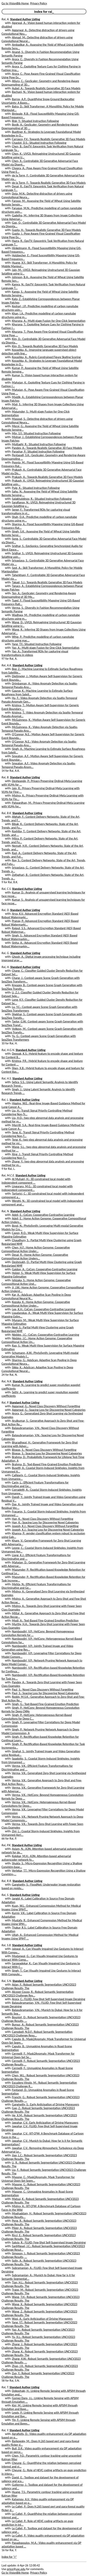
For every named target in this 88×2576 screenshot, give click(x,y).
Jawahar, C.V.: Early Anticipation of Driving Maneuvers (45, 2122)
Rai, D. (6, 910)
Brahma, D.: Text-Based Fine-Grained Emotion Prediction (47, 1464)
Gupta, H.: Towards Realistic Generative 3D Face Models (46, 230)
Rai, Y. (5, 2430)
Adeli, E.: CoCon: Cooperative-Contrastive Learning (43, 1215)
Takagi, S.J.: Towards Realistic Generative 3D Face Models (47, 582)
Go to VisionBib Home (15, 3)
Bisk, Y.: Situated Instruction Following (35, 121)
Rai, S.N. (7, 1981)
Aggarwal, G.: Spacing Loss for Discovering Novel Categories (49, 1410)
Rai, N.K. (7, 1381)
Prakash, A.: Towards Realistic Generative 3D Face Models (47, 477)
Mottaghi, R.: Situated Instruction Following (39, 444)
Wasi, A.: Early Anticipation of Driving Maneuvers (42, 2319)
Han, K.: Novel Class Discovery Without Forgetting (42, 1519)
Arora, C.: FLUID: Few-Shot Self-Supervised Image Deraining (48, 1999)
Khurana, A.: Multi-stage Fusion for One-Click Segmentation (48, 321)
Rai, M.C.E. (8, 1175)
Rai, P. (5, 1402)
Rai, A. (6, 19)
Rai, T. (5, 2387)
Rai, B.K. (7, 813)
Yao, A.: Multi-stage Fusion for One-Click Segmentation (45, 647)
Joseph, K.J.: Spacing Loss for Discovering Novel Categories (48, 1529)
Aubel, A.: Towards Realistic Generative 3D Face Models (46, 88)
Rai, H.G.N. (8, 1050)
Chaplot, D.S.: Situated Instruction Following (39, 143)
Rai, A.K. (7, 665)
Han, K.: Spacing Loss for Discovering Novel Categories (45, 1522)
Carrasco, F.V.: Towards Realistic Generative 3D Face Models (48, 139)
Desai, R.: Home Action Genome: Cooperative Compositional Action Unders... (35, 1256)
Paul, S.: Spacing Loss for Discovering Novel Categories (45, 1693)
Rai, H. (6, 967)
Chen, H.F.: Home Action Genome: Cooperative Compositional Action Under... (36, 1249)
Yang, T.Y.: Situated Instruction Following (36, 644)
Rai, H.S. (7, 1078)
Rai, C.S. (6, 889)
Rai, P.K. (6, 1845)
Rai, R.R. (7, 1881)
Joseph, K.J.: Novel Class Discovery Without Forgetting (45, 1526)
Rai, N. (6, 1211)
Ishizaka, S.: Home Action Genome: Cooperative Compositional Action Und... (36, 1282)
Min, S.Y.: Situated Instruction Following (36, 433)
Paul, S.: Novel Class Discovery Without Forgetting (42, 1689)
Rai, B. (5, 777)
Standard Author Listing (25, 19)
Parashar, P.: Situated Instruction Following (38, 451)
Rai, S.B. (6, 1945)
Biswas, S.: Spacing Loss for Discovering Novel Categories (47, 1453)
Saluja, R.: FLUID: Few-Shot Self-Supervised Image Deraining (49, 2242)
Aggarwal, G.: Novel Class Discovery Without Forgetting (46, 1406)
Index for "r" (9, 2557)
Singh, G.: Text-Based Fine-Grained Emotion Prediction (45, 1704)
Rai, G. (6, 953)
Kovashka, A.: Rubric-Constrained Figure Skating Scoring (46, 357)
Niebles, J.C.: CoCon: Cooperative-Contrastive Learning (45, 1334)
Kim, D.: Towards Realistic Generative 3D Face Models (45, 346)
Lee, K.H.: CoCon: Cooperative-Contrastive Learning (43, 1309)
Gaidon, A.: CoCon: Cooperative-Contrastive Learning (44, 1269)
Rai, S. (5, 1895)
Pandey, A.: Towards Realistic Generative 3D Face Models (47, 448)
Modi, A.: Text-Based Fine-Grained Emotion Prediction (45, 1620)
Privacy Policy (38, 3)
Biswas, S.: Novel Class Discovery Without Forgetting (44, 1450)
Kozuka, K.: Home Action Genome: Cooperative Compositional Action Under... (36, 1303)
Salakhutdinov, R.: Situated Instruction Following (42, 499)
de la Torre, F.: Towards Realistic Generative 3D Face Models (49, 183)
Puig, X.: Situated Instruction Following (36, 488)
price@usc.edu (16, 2569)
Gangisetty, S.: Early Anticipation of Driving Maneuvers (45, 2104)
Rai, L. (5, 1099)
